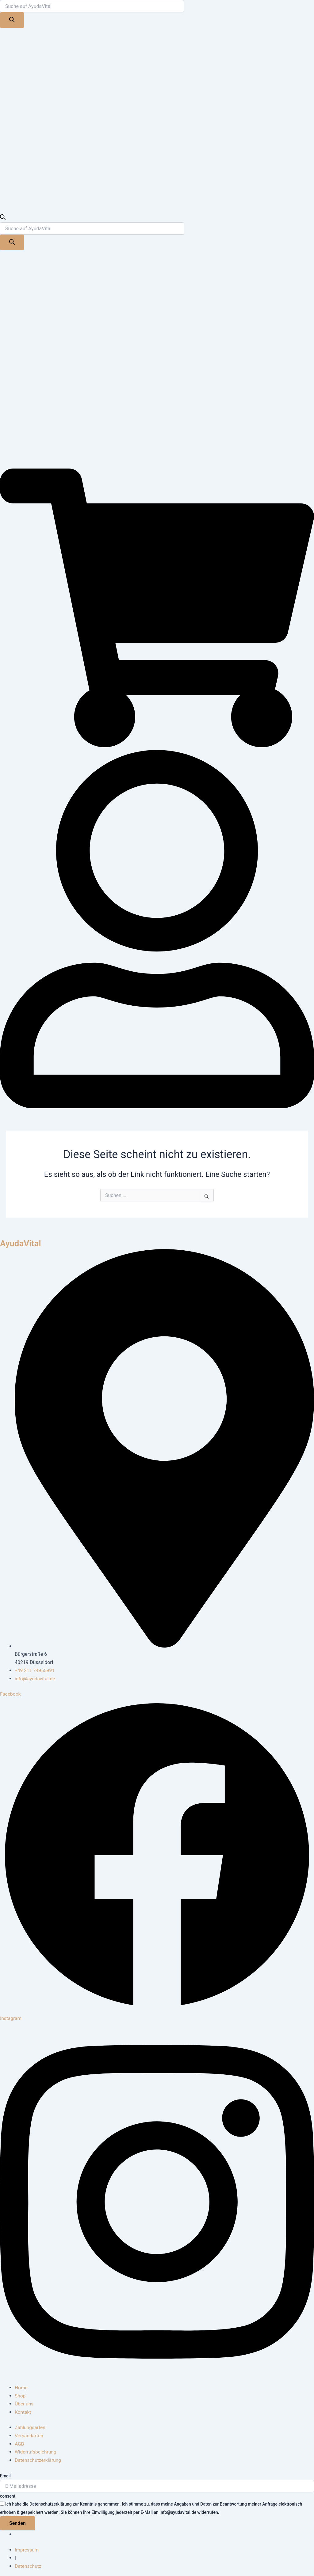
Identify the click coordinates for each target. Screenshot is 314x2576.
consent (7, 2494)
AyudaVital (22, 1243)
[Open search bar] (3, 218)
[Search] (12, 20)
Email (5, 2474)
